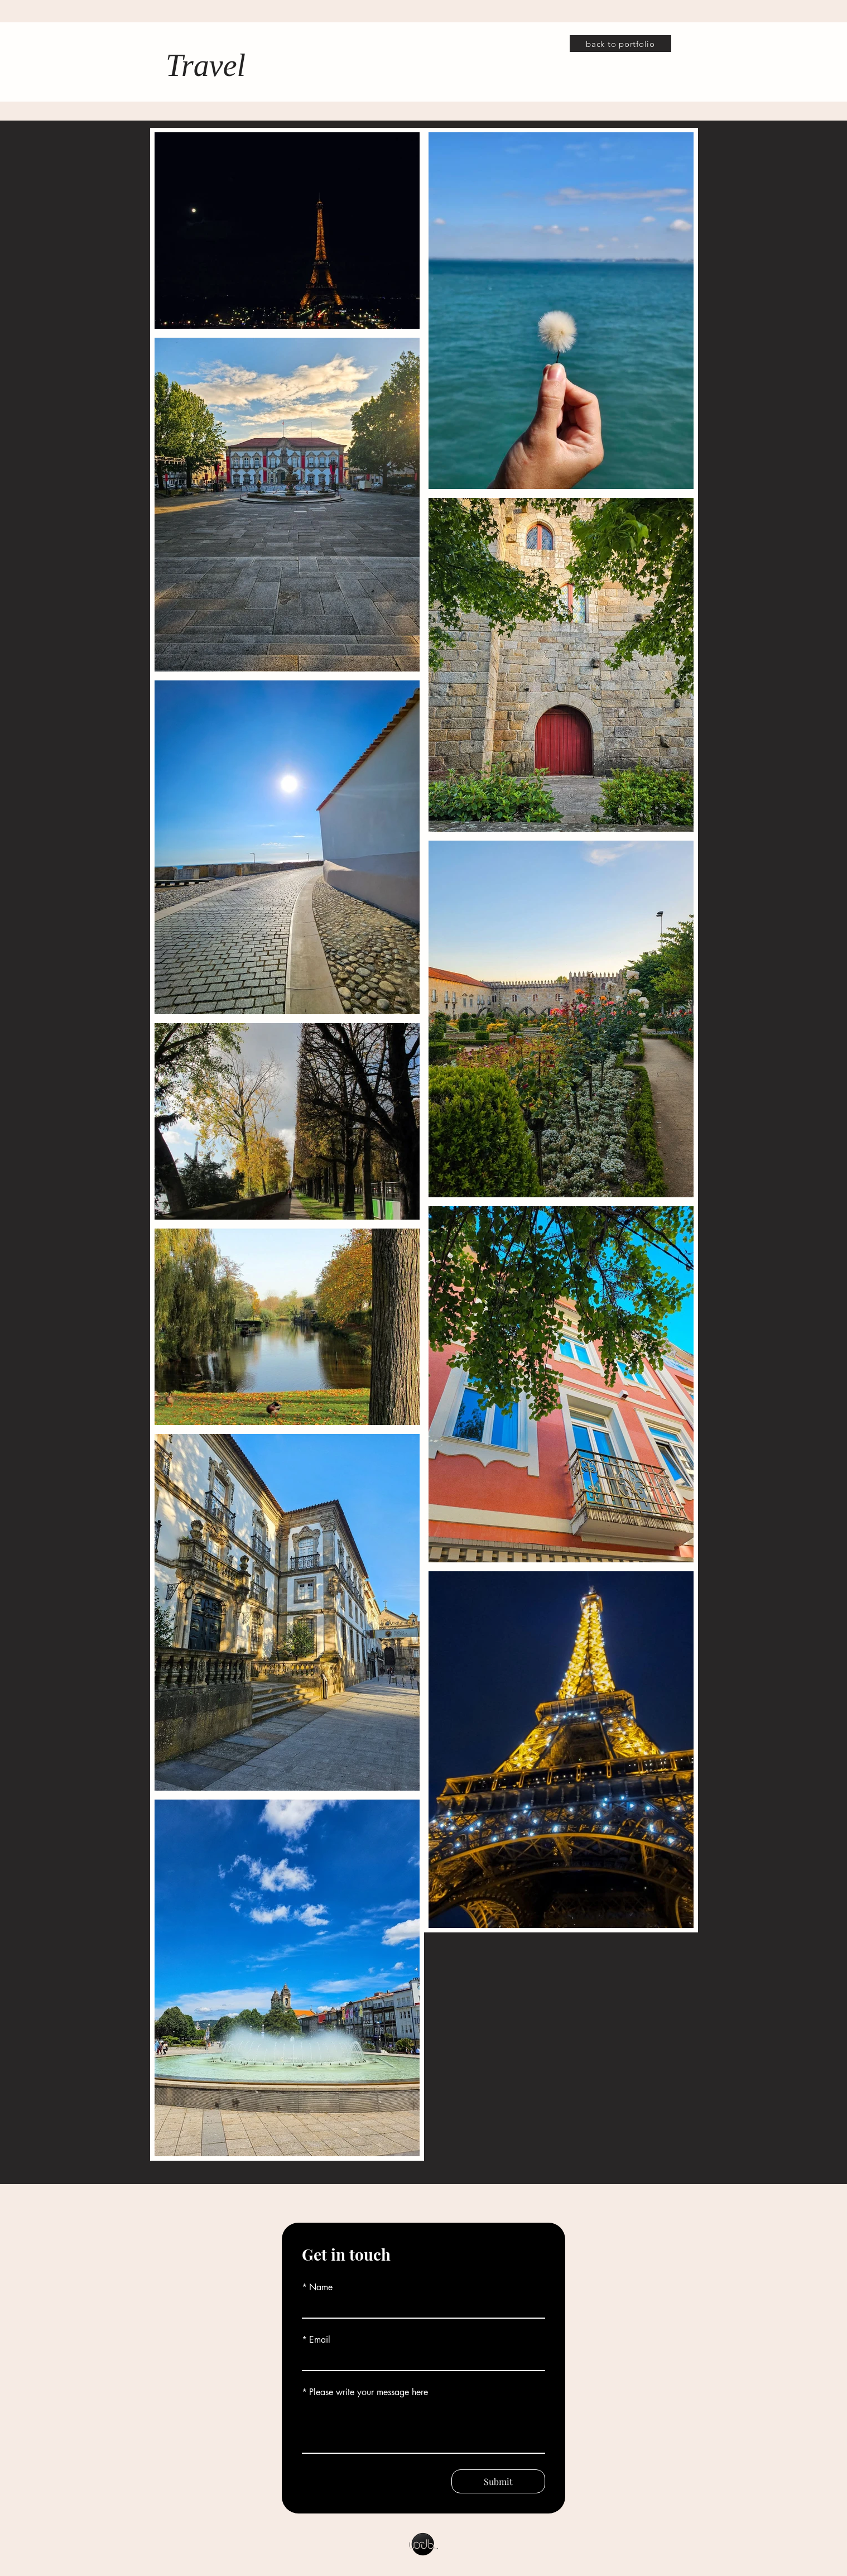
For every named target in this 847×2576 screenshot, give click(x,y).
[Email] (420, 2360)
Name (317, 2287)
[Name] (420, 2307)
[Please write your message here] (423, 2427)
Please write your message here (365, 2392)
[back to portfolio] (620, 43)
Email (316, 2339)
